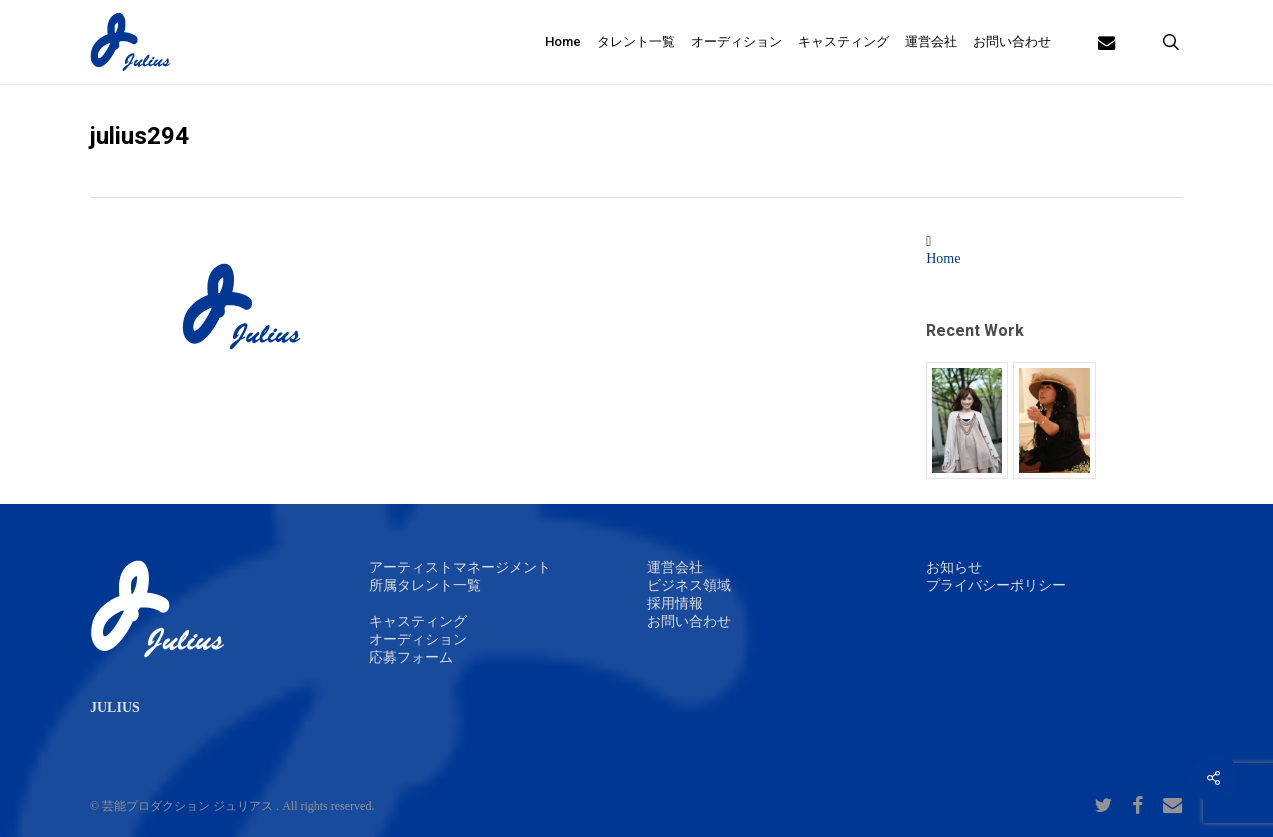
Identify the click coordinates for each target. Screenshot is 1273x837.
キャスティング (418, 621)
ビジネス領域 (689, 585)
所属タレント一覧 (425, 585)
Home (943, 258)
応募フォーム (411, 657)
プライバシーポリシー (996, 585)
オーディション (418, 639)
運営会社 (675, 567)
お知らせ (954, 567)
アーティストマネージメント (460, 567)
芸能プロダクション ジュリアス (187, 806)
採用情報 (675, 603)
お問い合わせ (689, 621)
